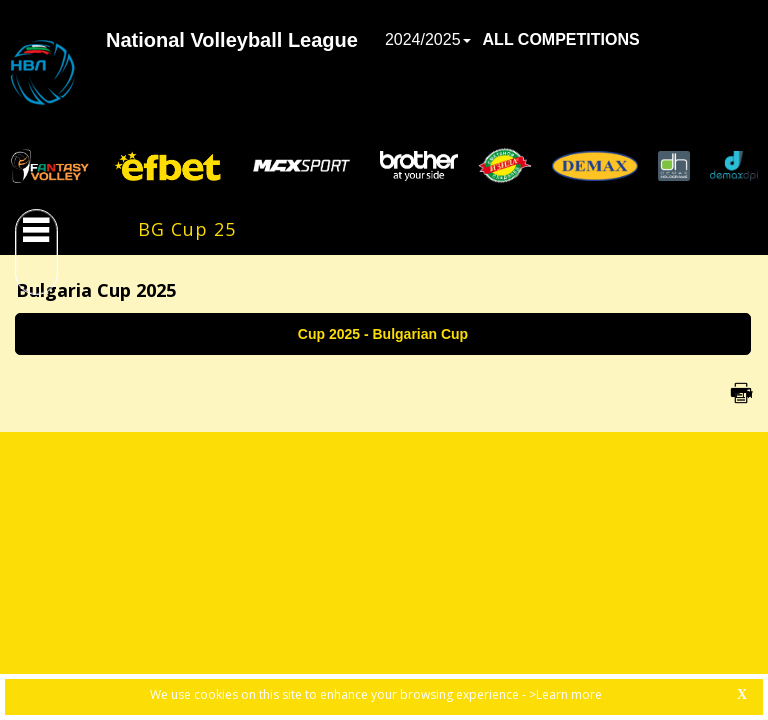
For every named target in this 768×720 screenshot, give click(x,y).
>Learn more (565, 694)
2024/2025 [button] (428, 39)
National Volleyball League (232, 40)
